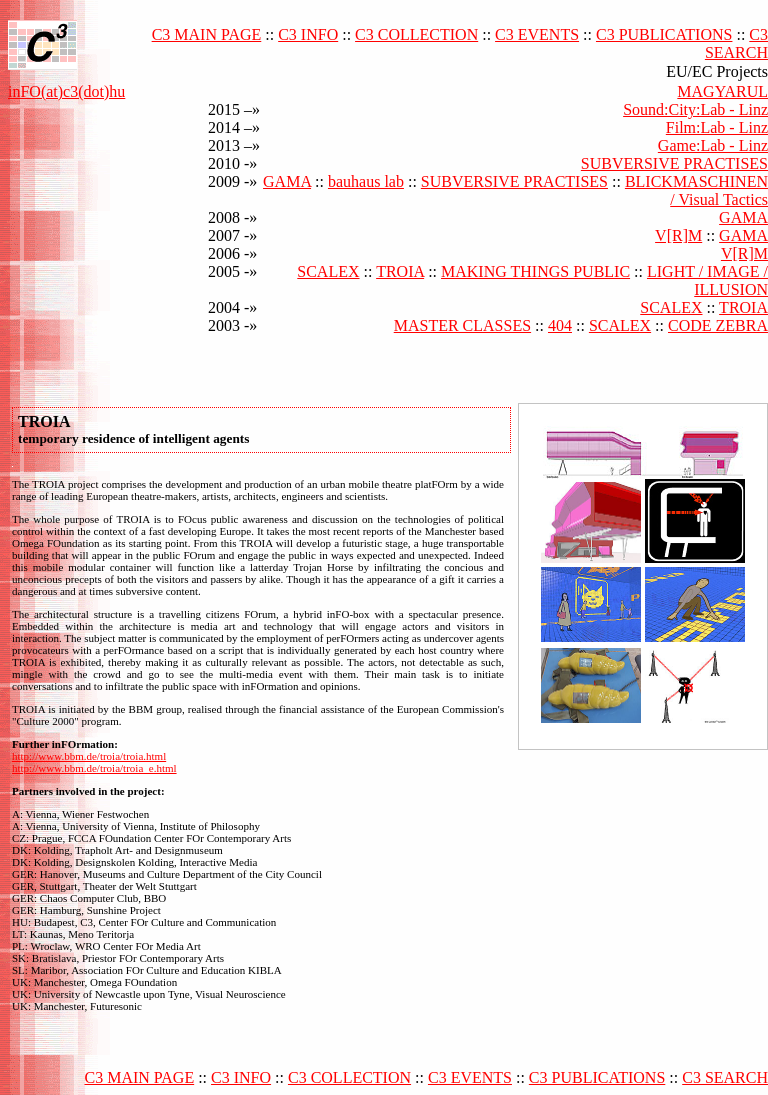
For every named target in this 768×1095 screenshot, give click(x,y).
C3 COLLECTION (416, 34)
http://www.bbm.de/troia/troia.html (89, 756)
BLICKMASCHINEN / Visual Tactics (696, 190)
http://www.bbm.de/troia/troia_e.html (94, 768)
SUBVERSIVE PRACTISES (674, 163)
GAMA (287, 181)
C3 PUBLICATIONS (664, 34)
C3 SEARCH (736, 43)
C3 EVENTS (537, 34)
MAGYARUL (722, 91)
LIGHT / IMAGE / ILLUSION (707, 280)
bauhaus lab (366, 181)
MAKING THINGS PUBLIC (535, 271)
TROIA (400, 271)
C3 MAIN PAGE (207, 34)
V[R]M (678, 235)
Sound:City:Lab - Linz (695, 109)
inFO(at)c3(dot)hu (66, 91)
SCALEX (328, 271)
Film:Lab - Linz (717, 127)
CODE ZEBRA (718, 325)
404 (560, 325)
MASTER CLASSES (462, 325)
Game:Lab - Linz (713, 145)
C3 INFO (308, 34)
